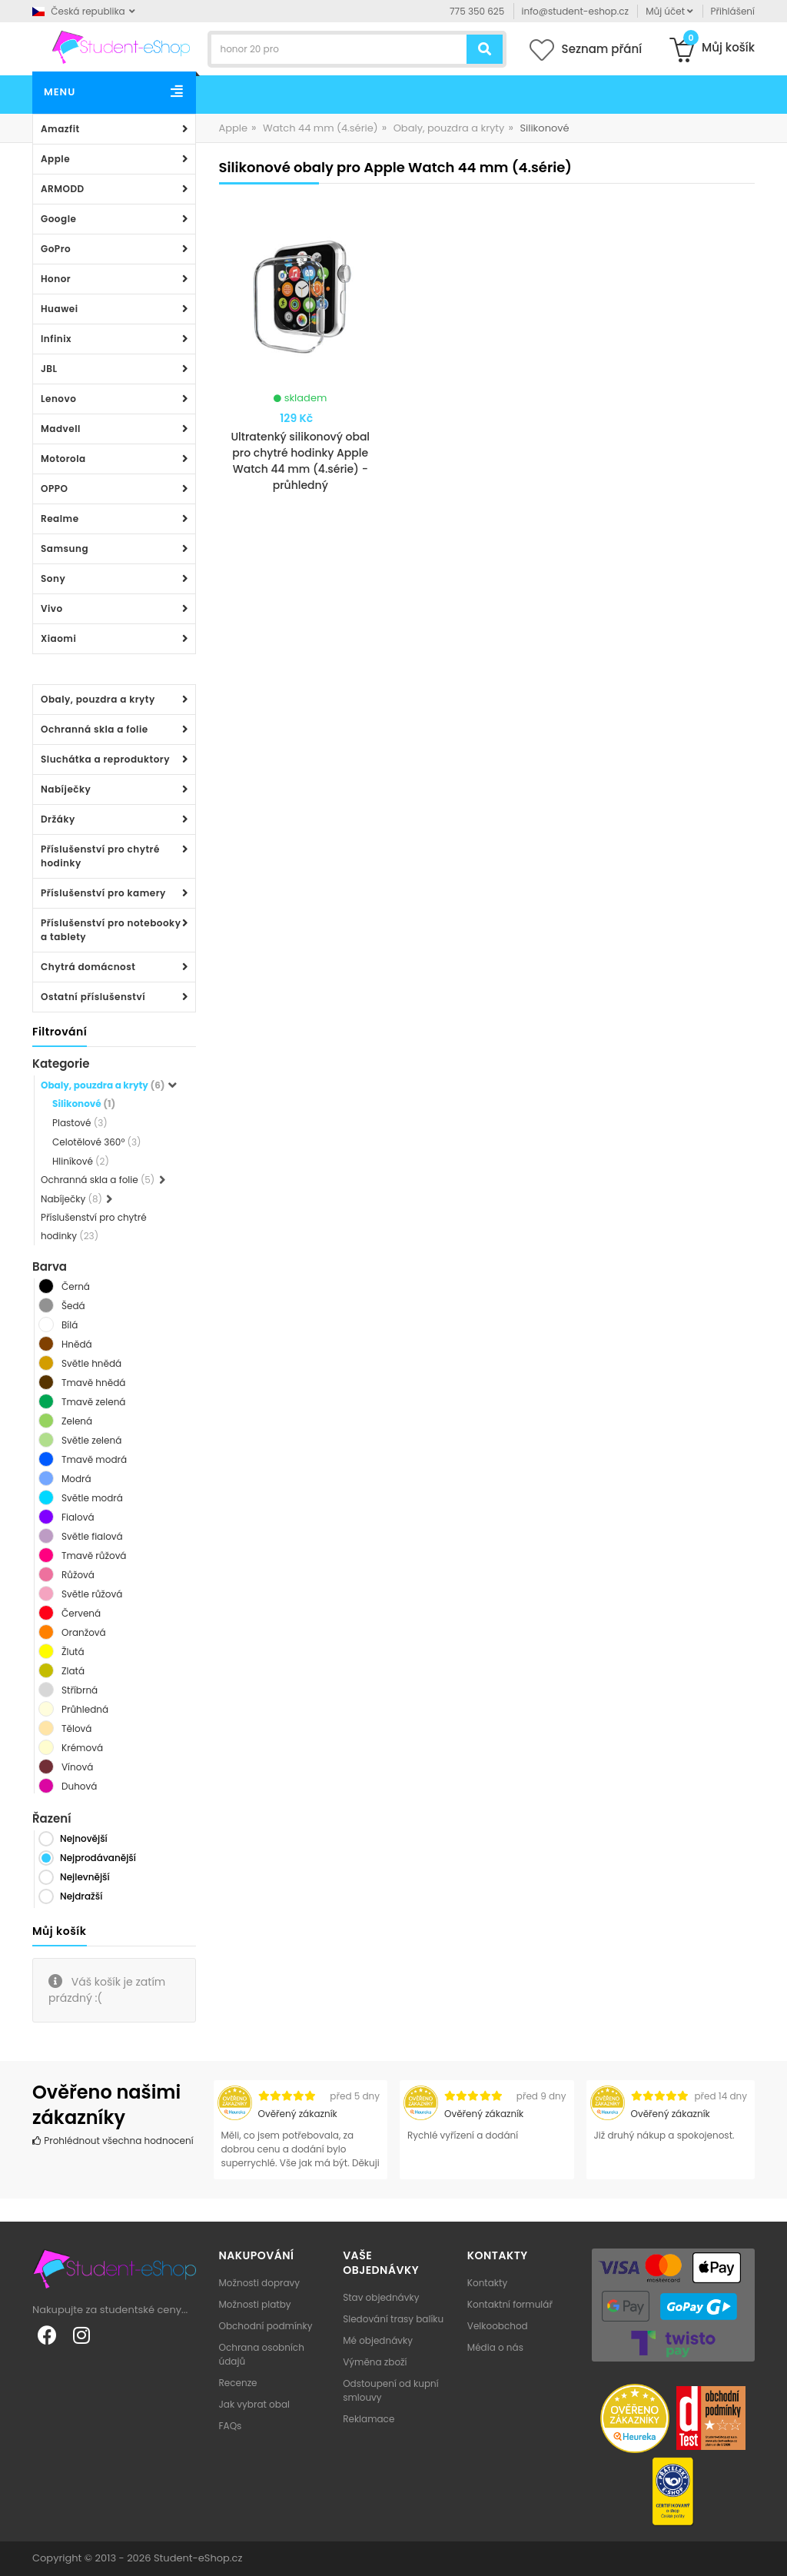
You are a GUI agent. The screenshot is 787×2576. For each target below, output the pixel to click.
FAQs (230, 2425)
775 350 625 (477, 11)
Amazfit (60, 128)
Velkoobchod (497, 2325)
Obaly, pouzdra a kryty (98, 699)
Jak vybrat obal (254, 2404)
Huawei (59, 308)
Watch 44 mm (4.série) (320, 128)
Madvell (61, 428)
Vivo (52, 608)
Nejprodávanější (98, 1857)
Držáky (58, 819)
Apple (55, 158)
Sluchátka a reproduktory (105, 759)
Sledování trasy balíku (393, 2318)
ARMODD (63, 188)
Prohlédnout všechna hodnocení (113, 2140)
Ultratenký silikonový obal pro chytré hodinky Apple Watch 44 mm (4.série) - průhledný (300, 461)
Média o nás (495, 2347)
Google (58, 218)
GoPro (56, 248)
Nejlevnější (85, 1876)
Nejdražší (81, 1896)
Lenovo (58, 398)
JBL (49, 368)
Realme (60, 518)
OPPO (54, 488)
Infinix (56, 338)
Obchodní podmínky (266, 2325)
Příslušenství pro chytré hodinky (100, 856)
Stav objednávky (381, 2297)
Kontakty (487, 2282)
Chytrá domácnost (88, 966)
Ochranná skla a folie (94, 729)
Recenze (238, 2382)
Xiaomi (58, 638)
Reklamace (368, 2418)
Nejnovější (84, 1838)
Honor (56, 278)
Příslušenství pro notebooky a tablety (111, 929)
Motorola (63, 458)
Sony (53, 578)
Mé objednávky (378, 2340)
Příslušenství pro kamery (103, 892)
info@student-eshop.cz (575, 11)
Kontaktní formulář (510, 2304)
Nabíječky (66, 789)
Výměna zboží (375, 2361)
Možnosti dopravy (260, 2282)
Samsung (64, 548)
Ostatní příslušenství (93, 996)
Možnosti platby (255, 2304)
